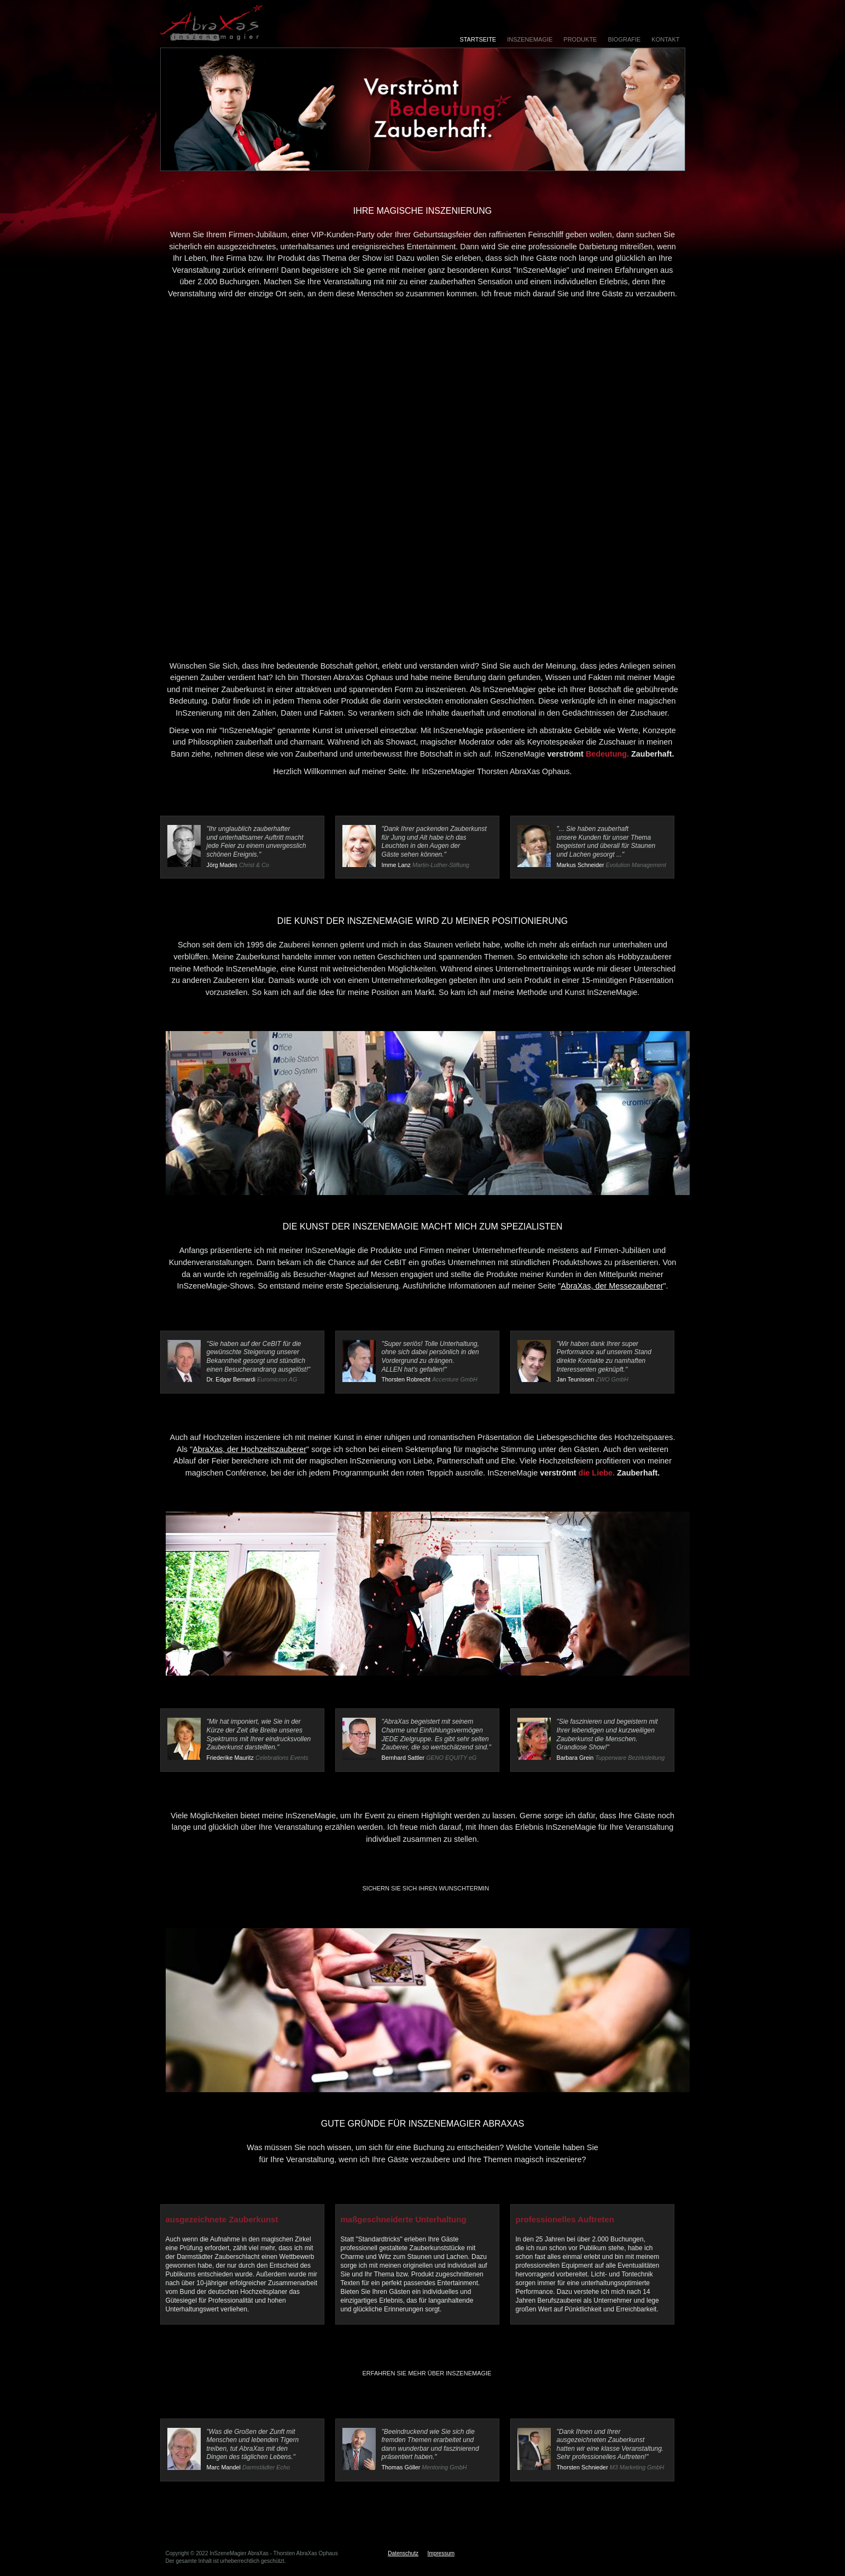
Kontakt (665, 39)
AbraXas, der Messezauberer (612, 1285)
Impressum (441, 2553)
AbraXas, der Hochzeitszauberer (249, 1449)
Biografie (624, 39)
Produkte (580, 39)
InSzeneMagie (529, 39)
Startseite (477, 39)
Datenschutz (403, 2553)
